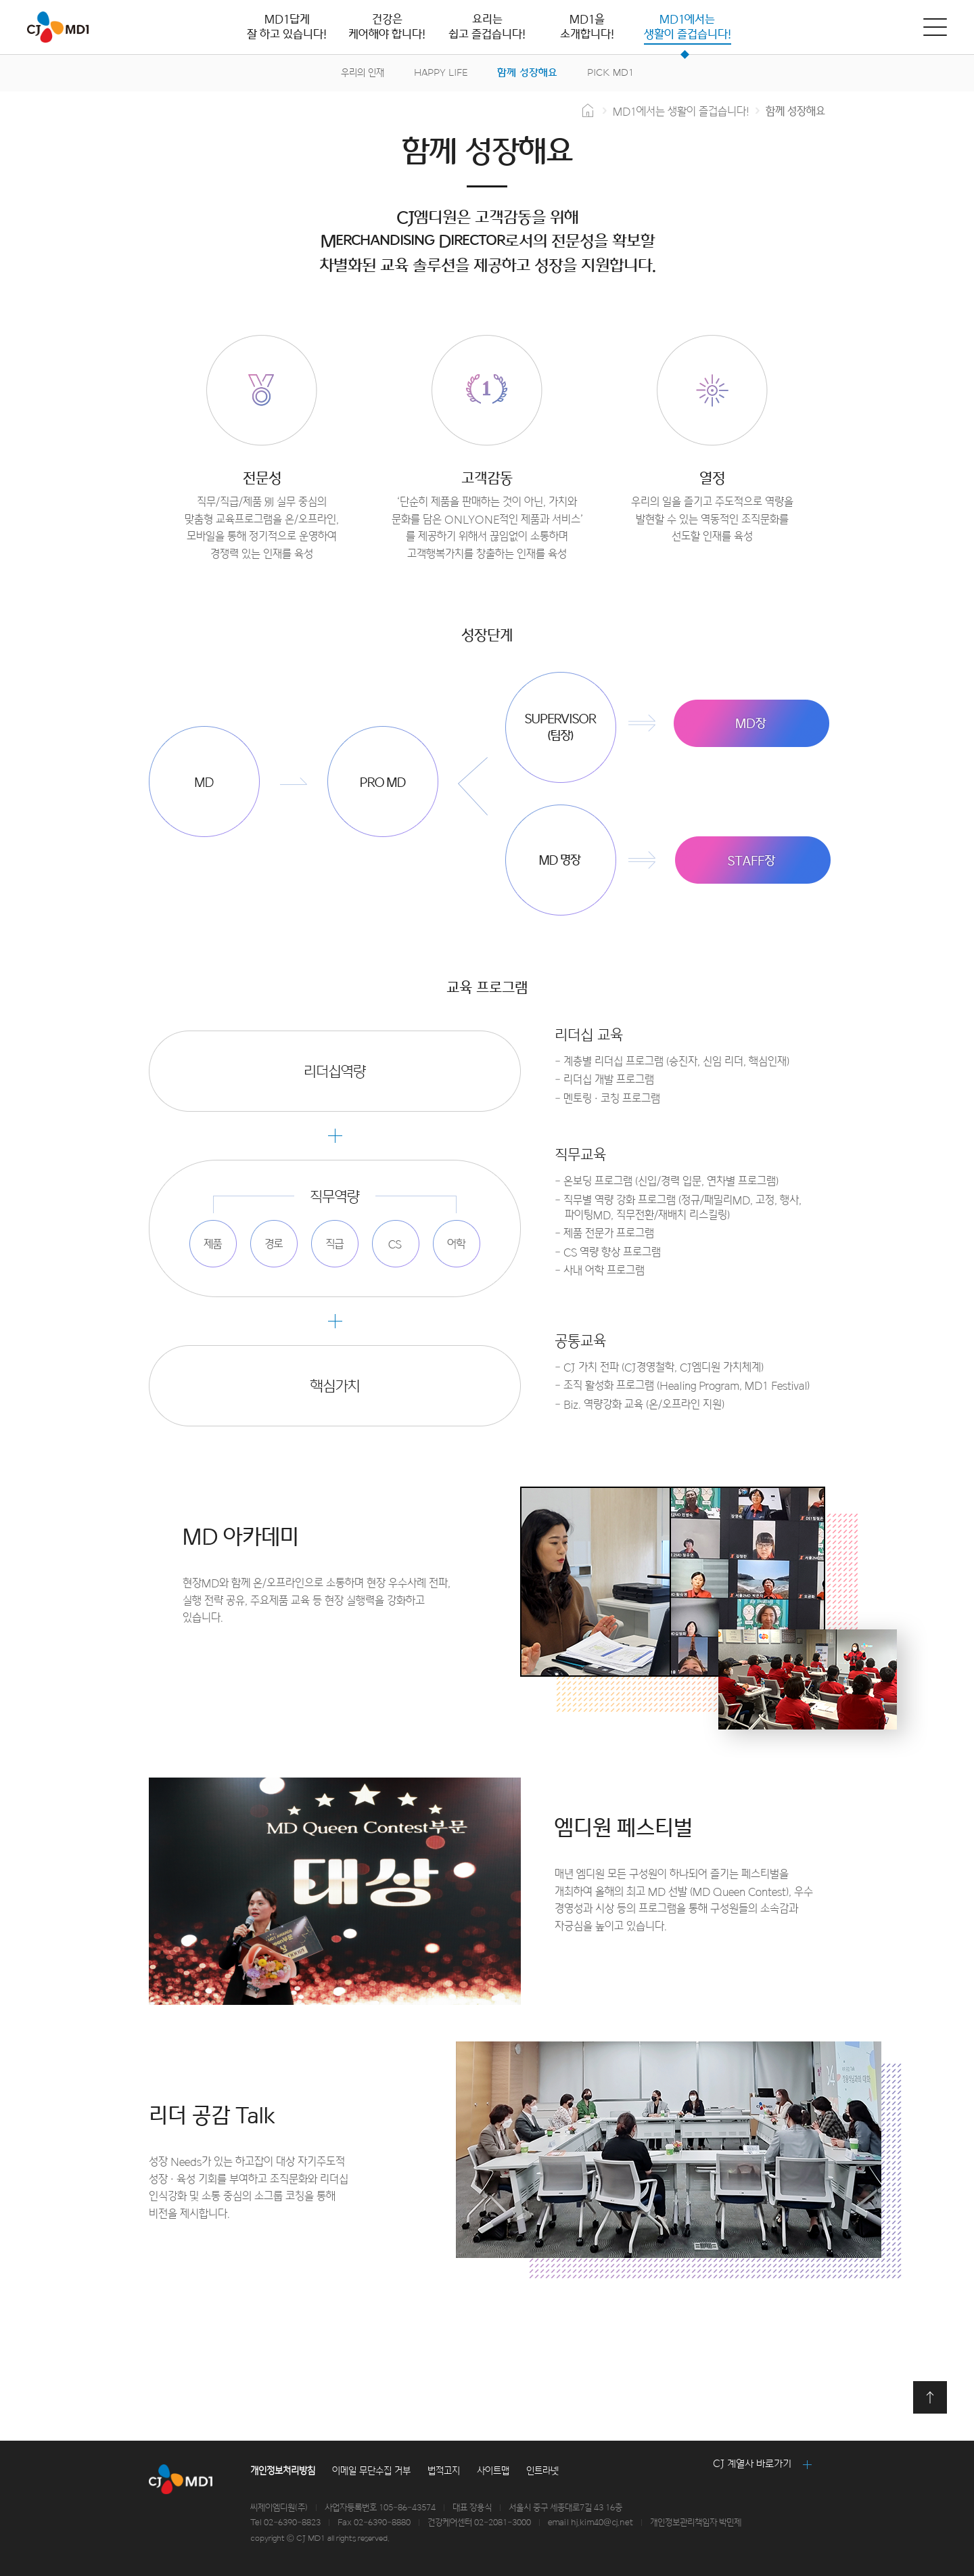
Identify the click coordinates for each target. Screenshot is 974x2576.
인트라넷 (542, 2471)
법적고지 (443, 2471)
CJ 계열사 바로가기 (752, 2464)
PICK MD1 (610, 72)
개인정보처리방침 (282, 2471)
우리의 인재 (362, 72)
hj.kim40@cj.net (602, 2522)
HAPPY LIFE (440, 72)
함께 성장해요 (527, 72)
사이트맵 (493, 2471)
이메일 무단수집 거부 (371, 2471)
